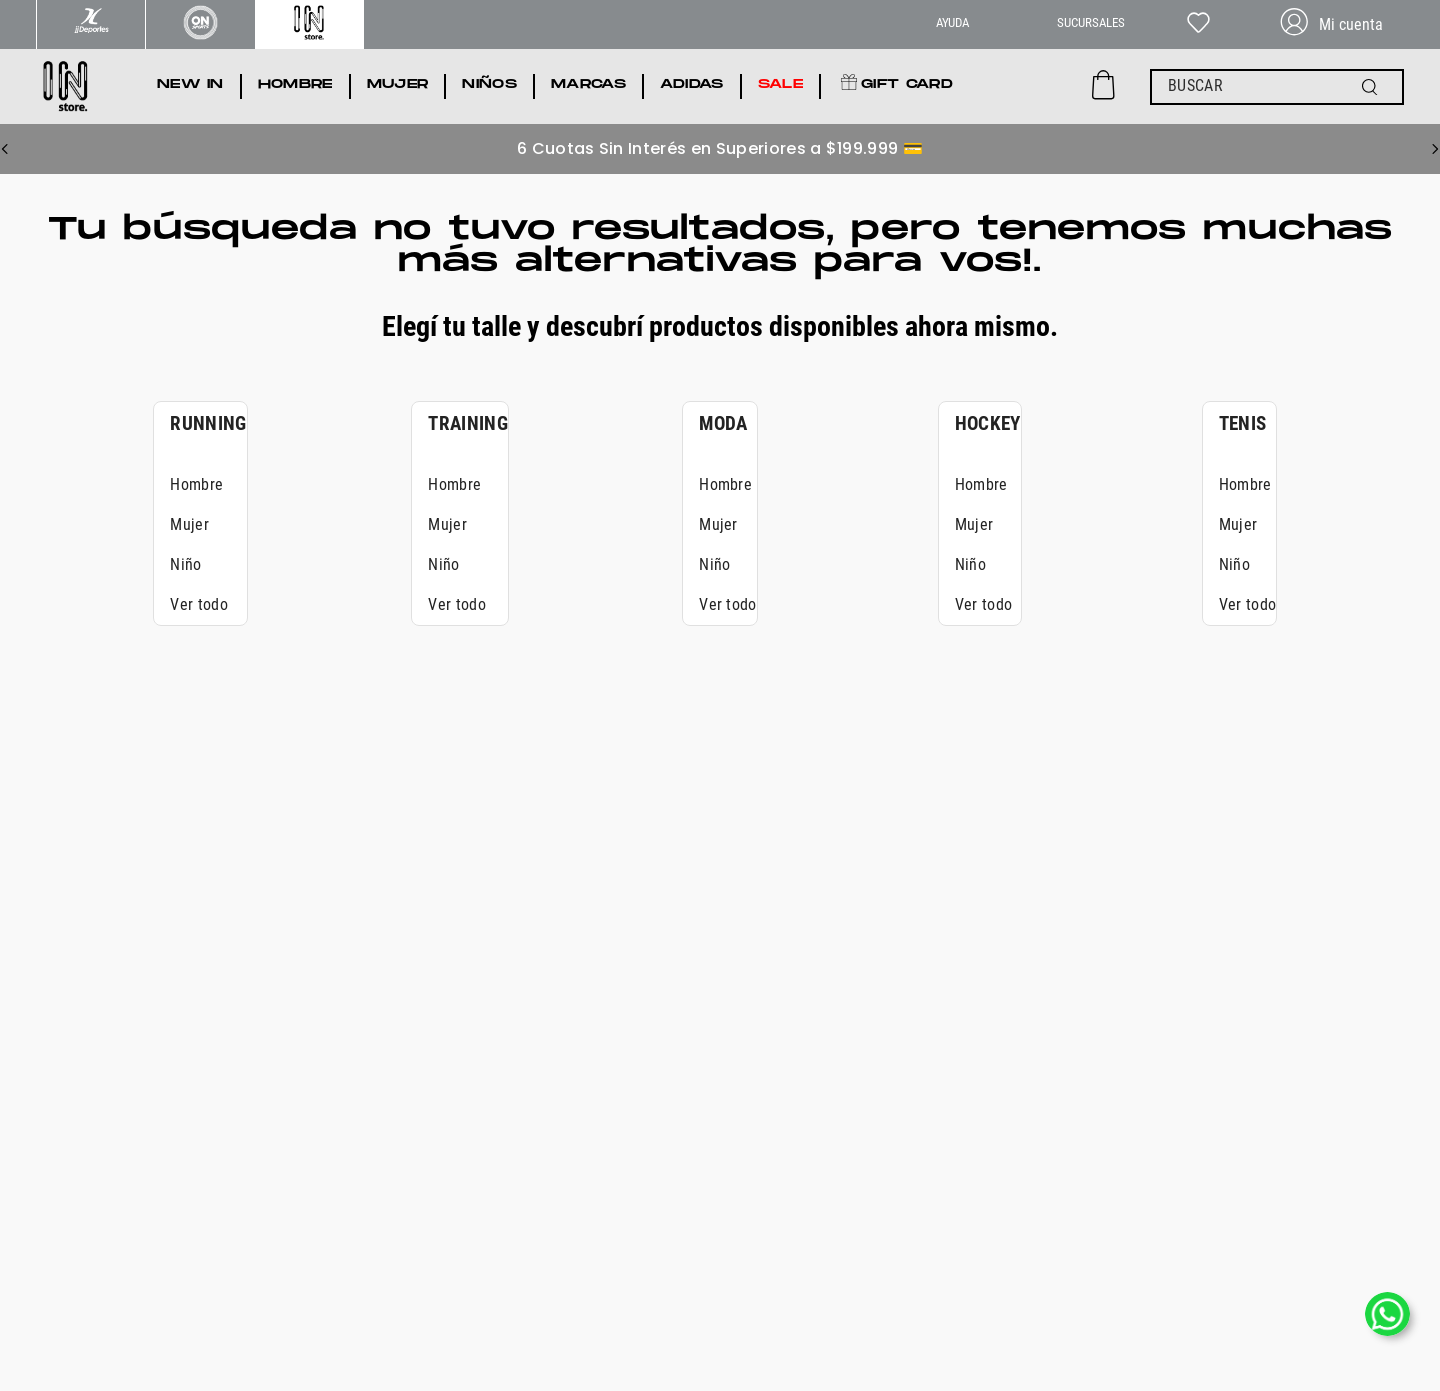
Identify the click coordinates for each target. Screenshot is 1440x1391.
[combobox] (1277, 87)
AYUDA (952, 22)
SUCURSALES (1091, 22)
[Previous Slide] (5, 149)
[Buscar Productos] (1374, 87)
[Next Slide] (1435, 149)
